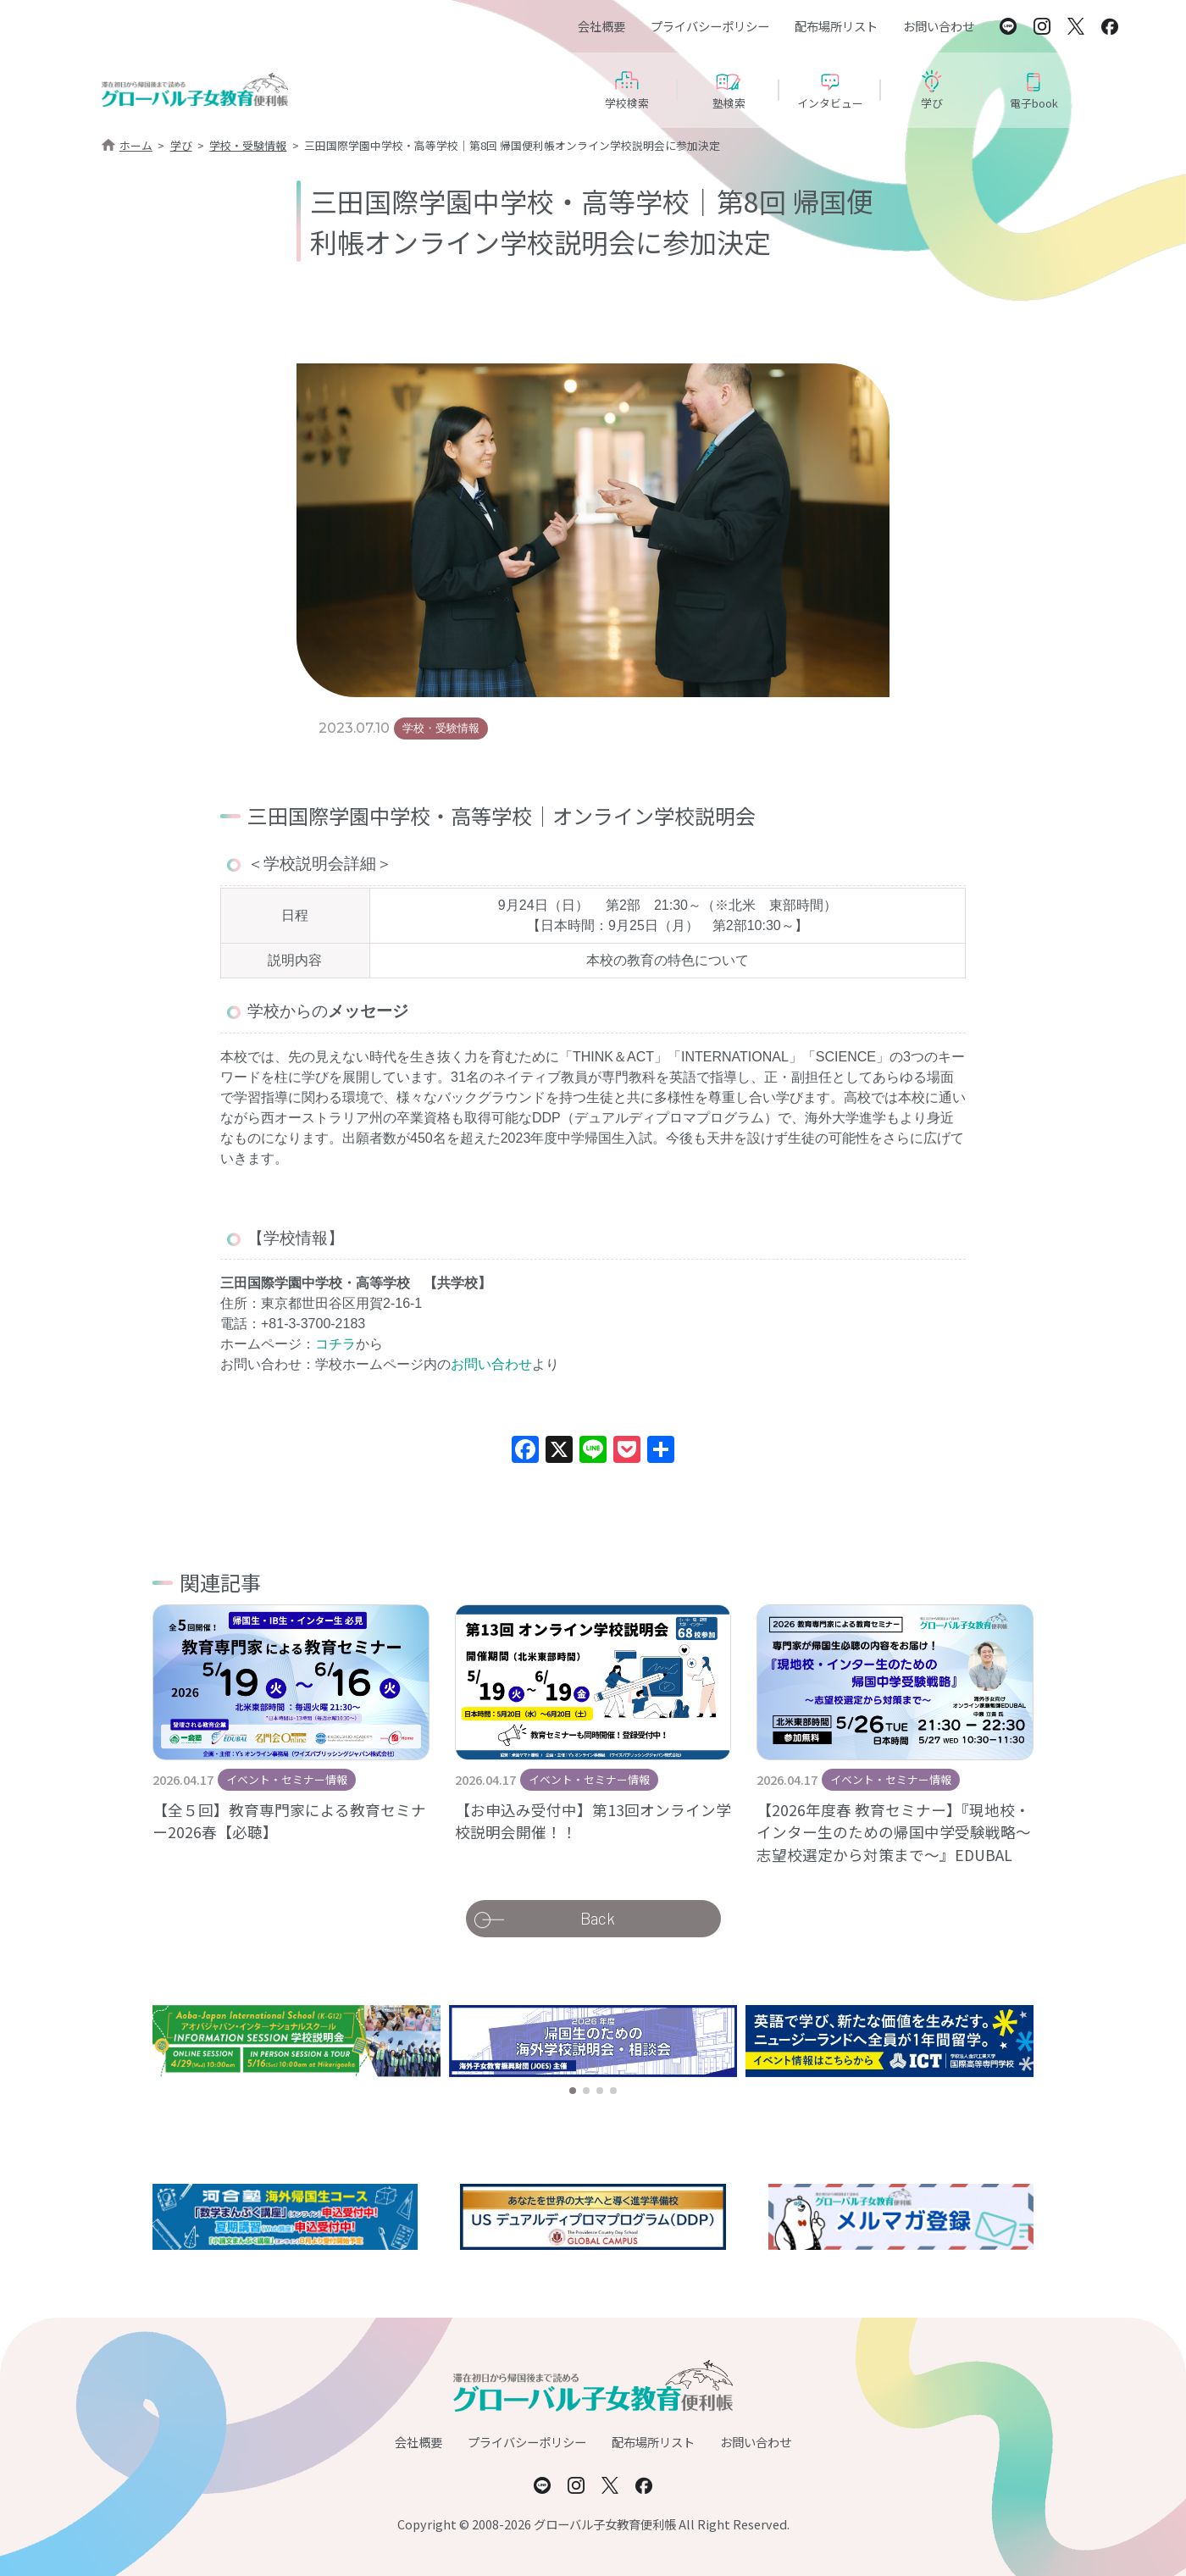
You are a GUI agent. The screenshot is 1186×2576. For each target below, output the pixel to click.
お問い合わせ (938, 26)
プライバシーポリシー (710, 26)
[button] (572, 2090)
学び (181, 145)
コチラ (335, 1344)
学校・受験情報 (247, 145)
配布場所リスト (836, 26)
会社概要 (601, 26)
